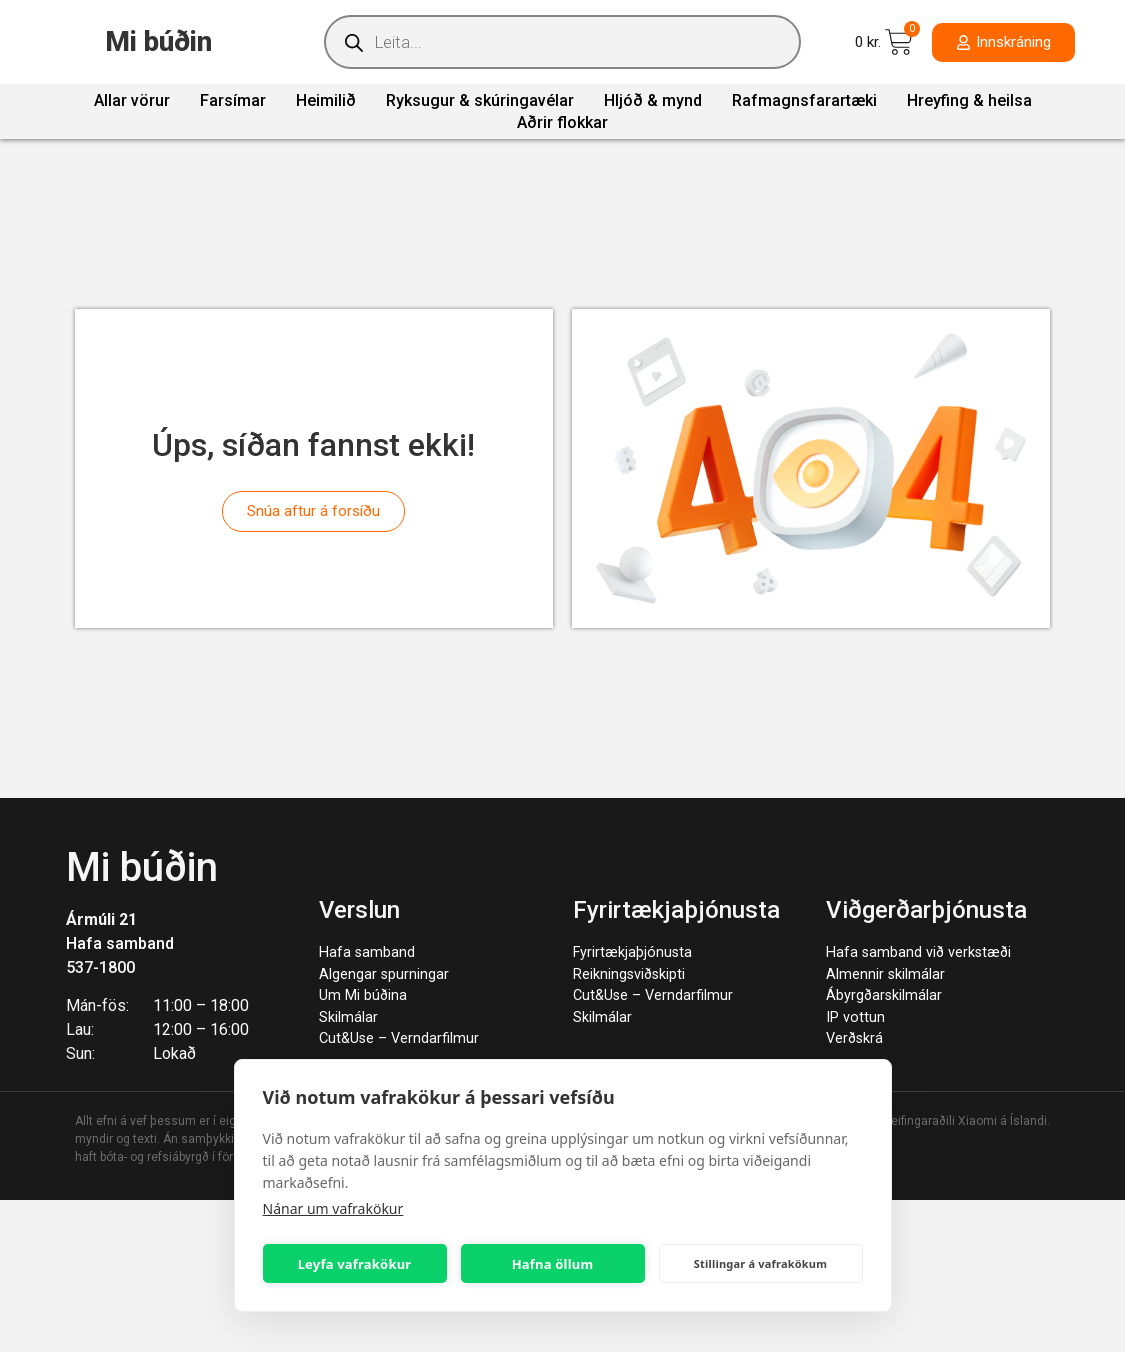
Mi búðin (158, 41)
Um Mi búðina (363, 995)
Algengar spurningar (384, 974)
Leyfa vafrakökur (355, 1264)
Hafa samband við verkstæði (918, 952)
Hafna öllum (553, 1264)
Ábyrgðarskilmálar (884, 995)
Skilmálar (348, 1017)
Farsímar (233, 100)
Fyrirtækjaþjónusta (632, 952)
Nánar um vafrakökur (333, 1208)
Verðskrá (854, 1038)
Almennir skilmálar (885, 974)
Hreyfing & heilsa (969, 100)
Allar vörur (132, 100)
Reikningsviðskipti (629, 974)
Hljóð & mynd (653, 100)
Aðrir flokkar (562, 122)
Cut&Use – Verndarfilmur (399, 1038)
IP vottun (855, 1017)
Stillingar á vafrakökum (760, 1263)
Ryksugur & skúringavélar (480, 100)
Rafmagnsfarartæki (804, 100)
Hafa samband (120, 943)
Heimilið (326, 100)
